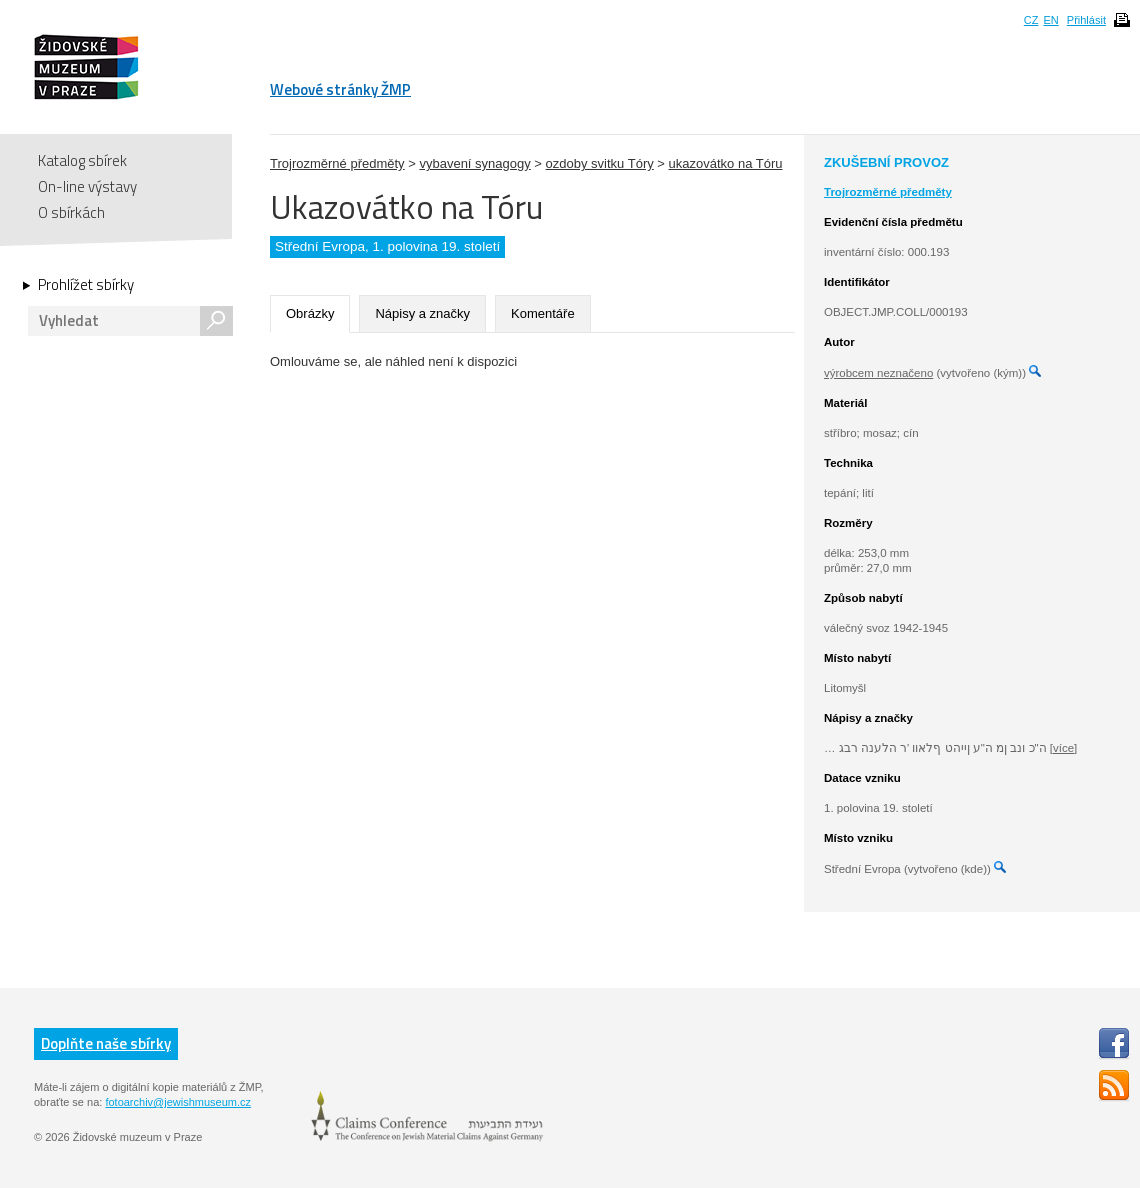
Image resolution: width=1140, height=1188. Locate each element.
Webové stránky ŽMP (340, 89)
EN (1050, 20)
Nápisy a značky (422, 313)
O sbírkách (71, 212)
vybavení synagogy (474, 163)
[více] (1063, 748)
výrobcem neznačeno (878, 373)
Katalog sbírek (82, 160)
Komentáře (543, 313)
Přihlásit (1086, 20)
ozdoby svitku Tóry (600, 163)
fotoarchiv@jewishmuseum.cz (178, 1102)
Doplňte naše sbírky (106, 1043)
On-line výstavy (87, 186)
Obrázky (310, 313)
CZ (1031, 20)
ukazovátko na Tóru (726, 163)
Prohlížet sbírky (86, 285)
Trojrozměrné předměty (337, 163)
